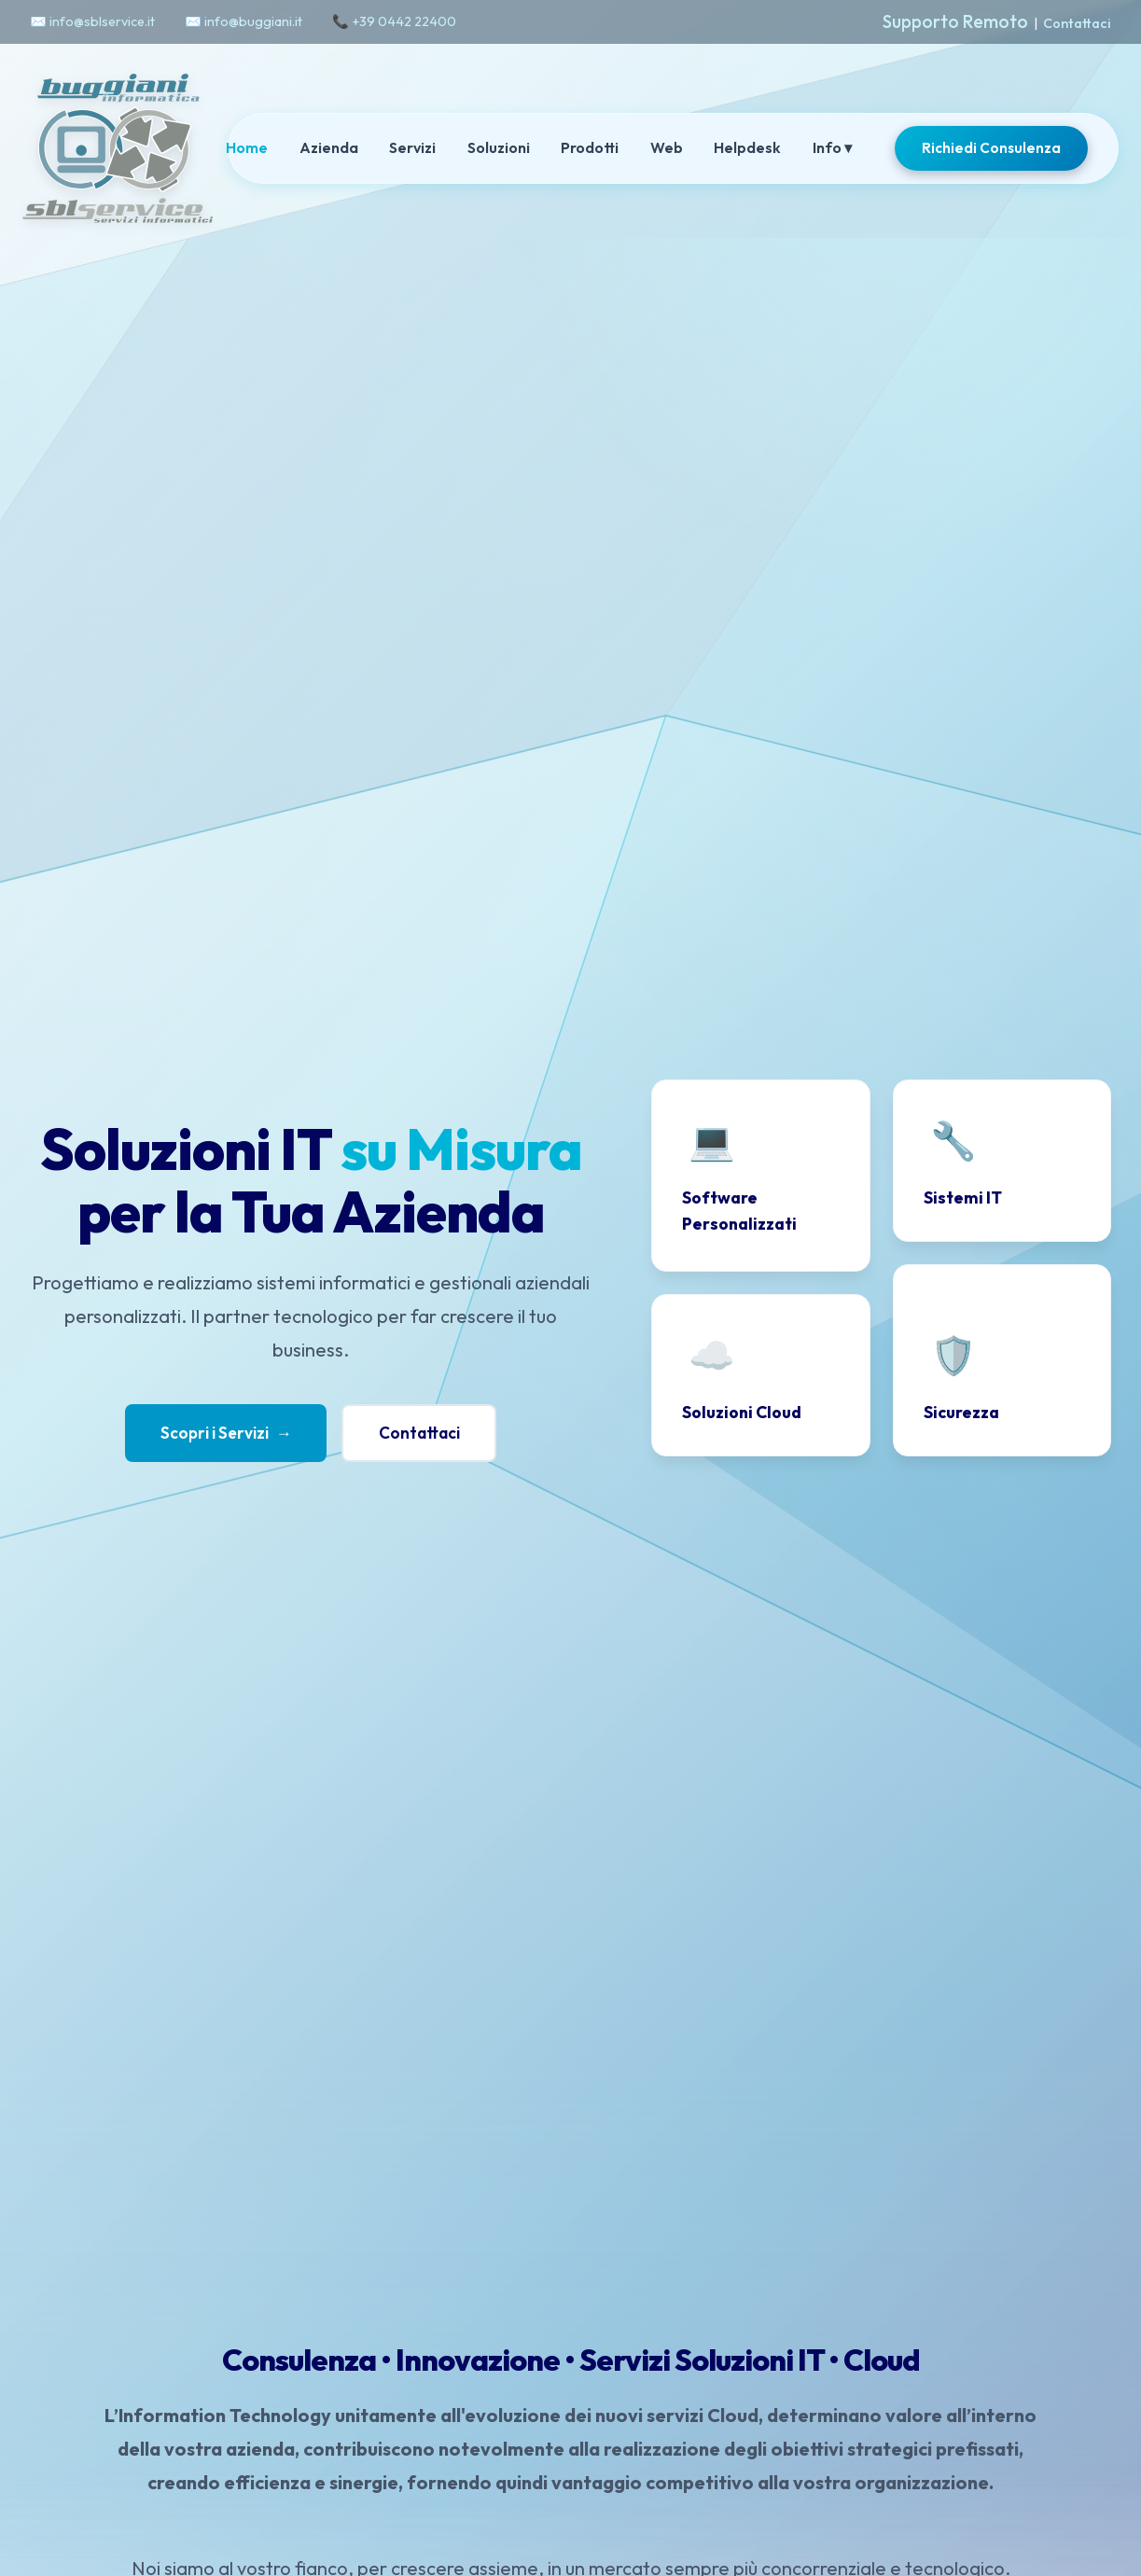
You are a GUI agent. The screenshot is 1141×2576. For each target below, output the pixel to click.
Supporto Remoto (955, 21)
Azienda (328, 147)
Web (666, 147)
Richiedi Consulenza (991, 148)
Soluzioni (498, 147)
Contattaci (1077, 23)
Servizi (412, 147)
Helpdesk (747, 147)
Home (247, 147)
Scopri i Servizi (224, 1433)
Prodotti (590, 147)
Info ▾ (832, 147)
